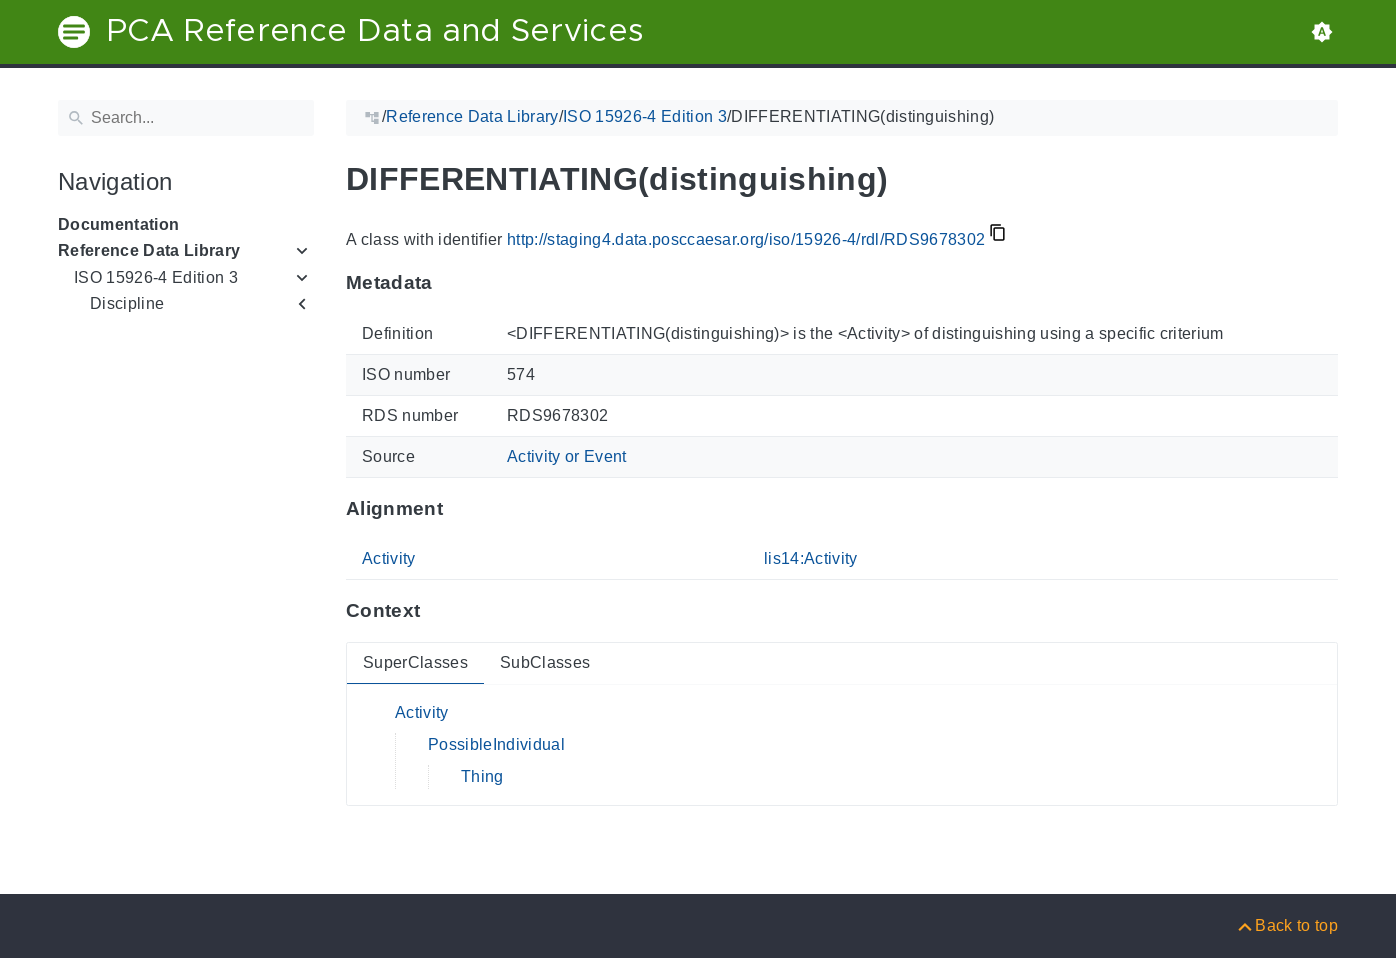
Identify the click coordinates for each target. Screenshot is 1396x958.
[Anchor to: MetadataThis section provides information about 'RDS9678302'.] (452, 283)
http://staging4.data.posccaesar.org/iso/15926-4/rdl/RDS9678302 (746, 239)
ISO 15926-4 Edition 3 (156, 277)
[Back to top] (1286, 925)
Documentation (118, 224)
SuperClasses (415, 662)
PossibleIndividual (496, 744)
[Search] (186, 118)
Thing (482, 776)
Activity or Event (567, 456)
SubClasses (545, 662)
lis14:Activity (811, 558)
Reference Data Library (149, 250)
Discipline (127, 303)
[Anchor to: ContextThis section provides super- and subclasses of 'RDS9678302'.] (439, 611)
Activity (389, 558)
